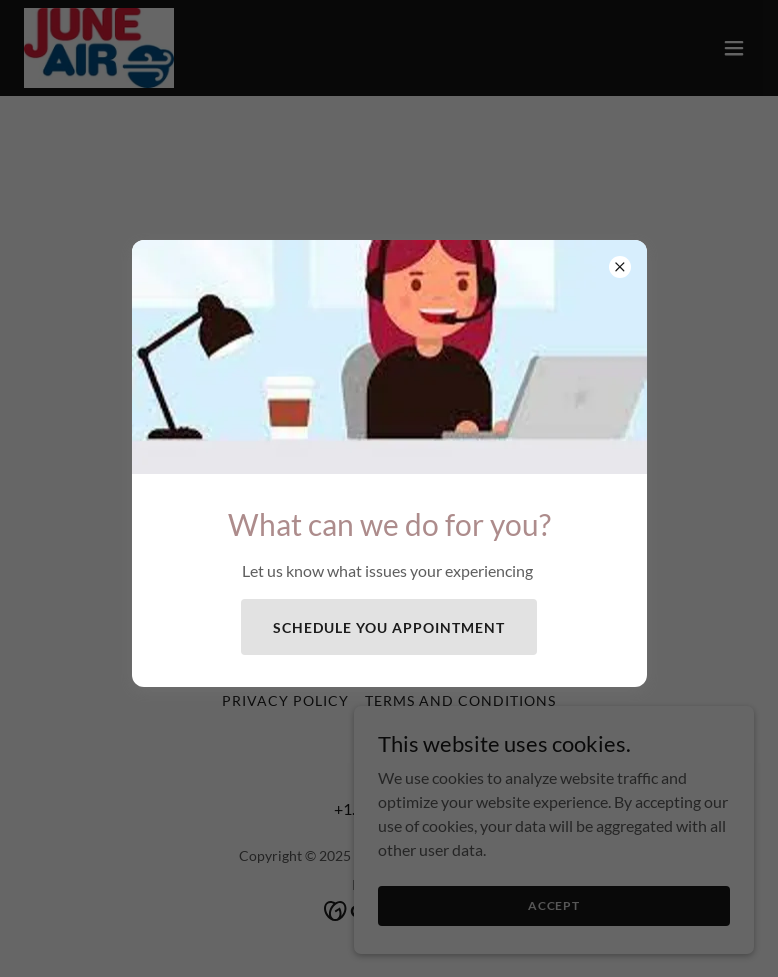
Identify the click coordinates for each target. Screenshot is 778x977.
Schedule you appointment (389, 627)
